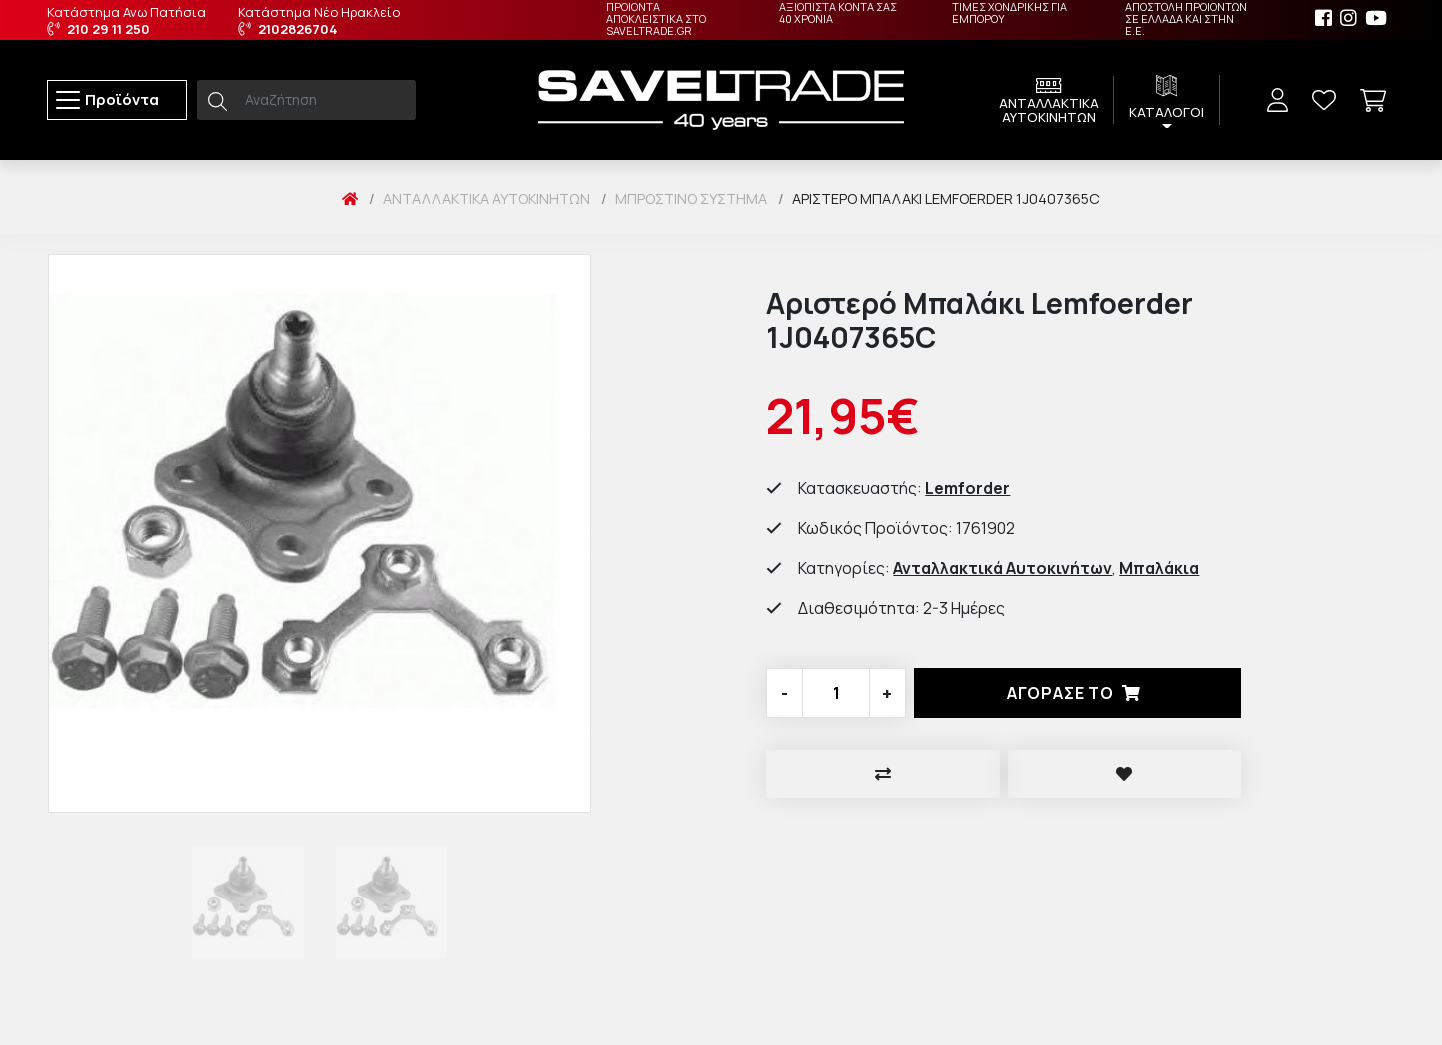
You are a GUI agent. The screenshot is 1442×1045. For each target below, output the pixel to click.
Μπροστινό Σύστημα (691, 198)
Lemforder (967, 488)
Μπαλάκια (1159, 568)
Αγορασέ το (1078, 693)
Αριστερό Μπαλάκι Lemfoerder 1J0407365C (946, 198)
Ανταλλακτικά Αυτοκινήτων (486, 198)
